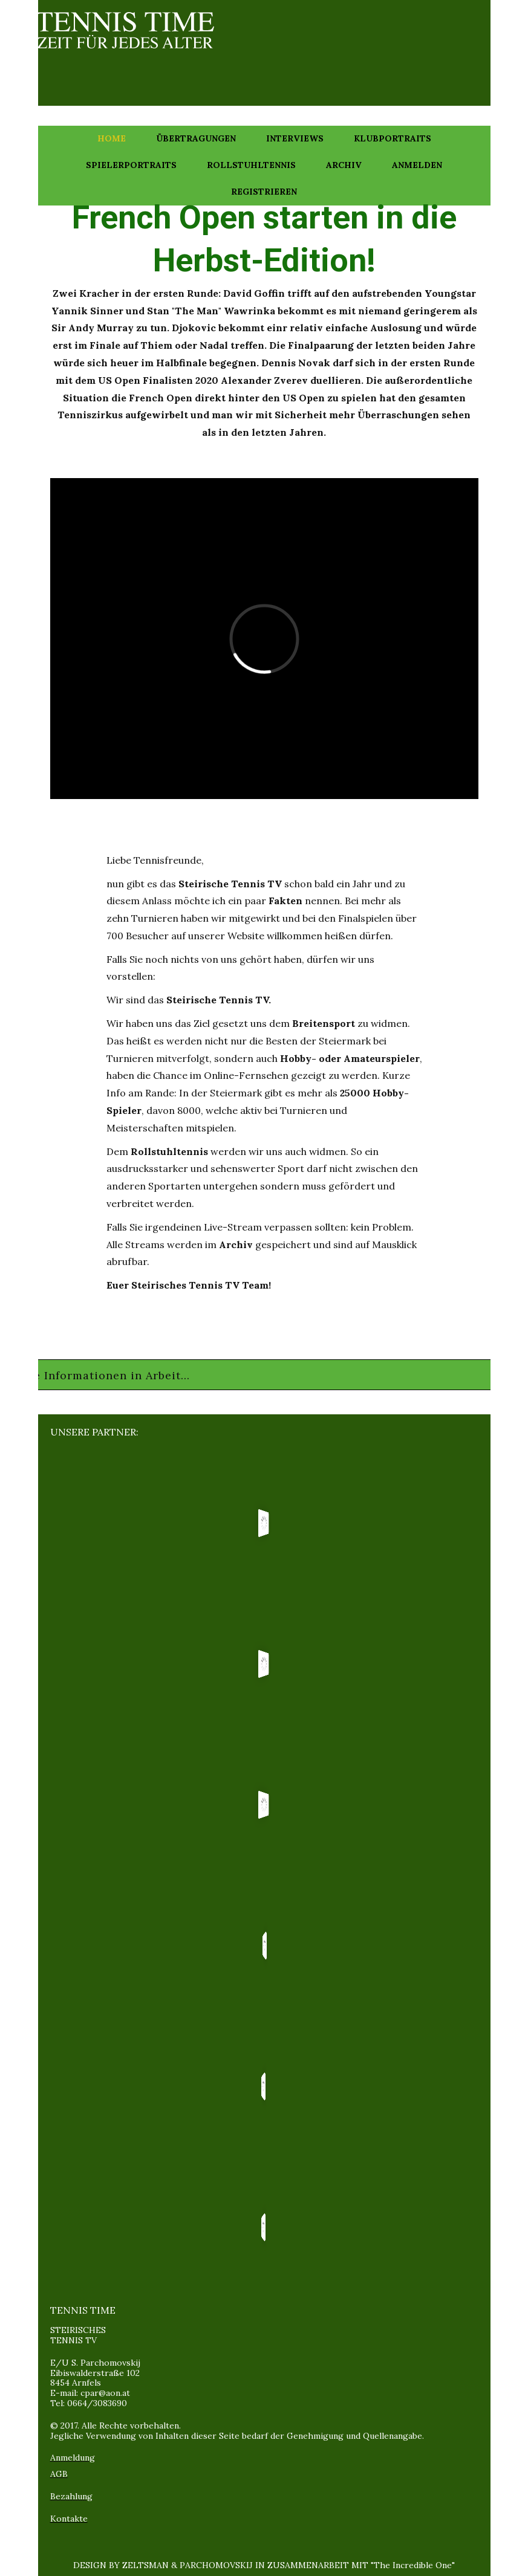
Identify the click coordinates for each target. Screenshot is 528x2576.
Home (111, 138)
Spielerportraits (131, 165)
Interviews (295, 138)
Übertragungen (196, 138)
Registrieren (264, 191)
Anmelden (417, 165)
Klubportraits (392, 138)
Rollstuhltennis (251, 165)
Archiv (344, 165)
